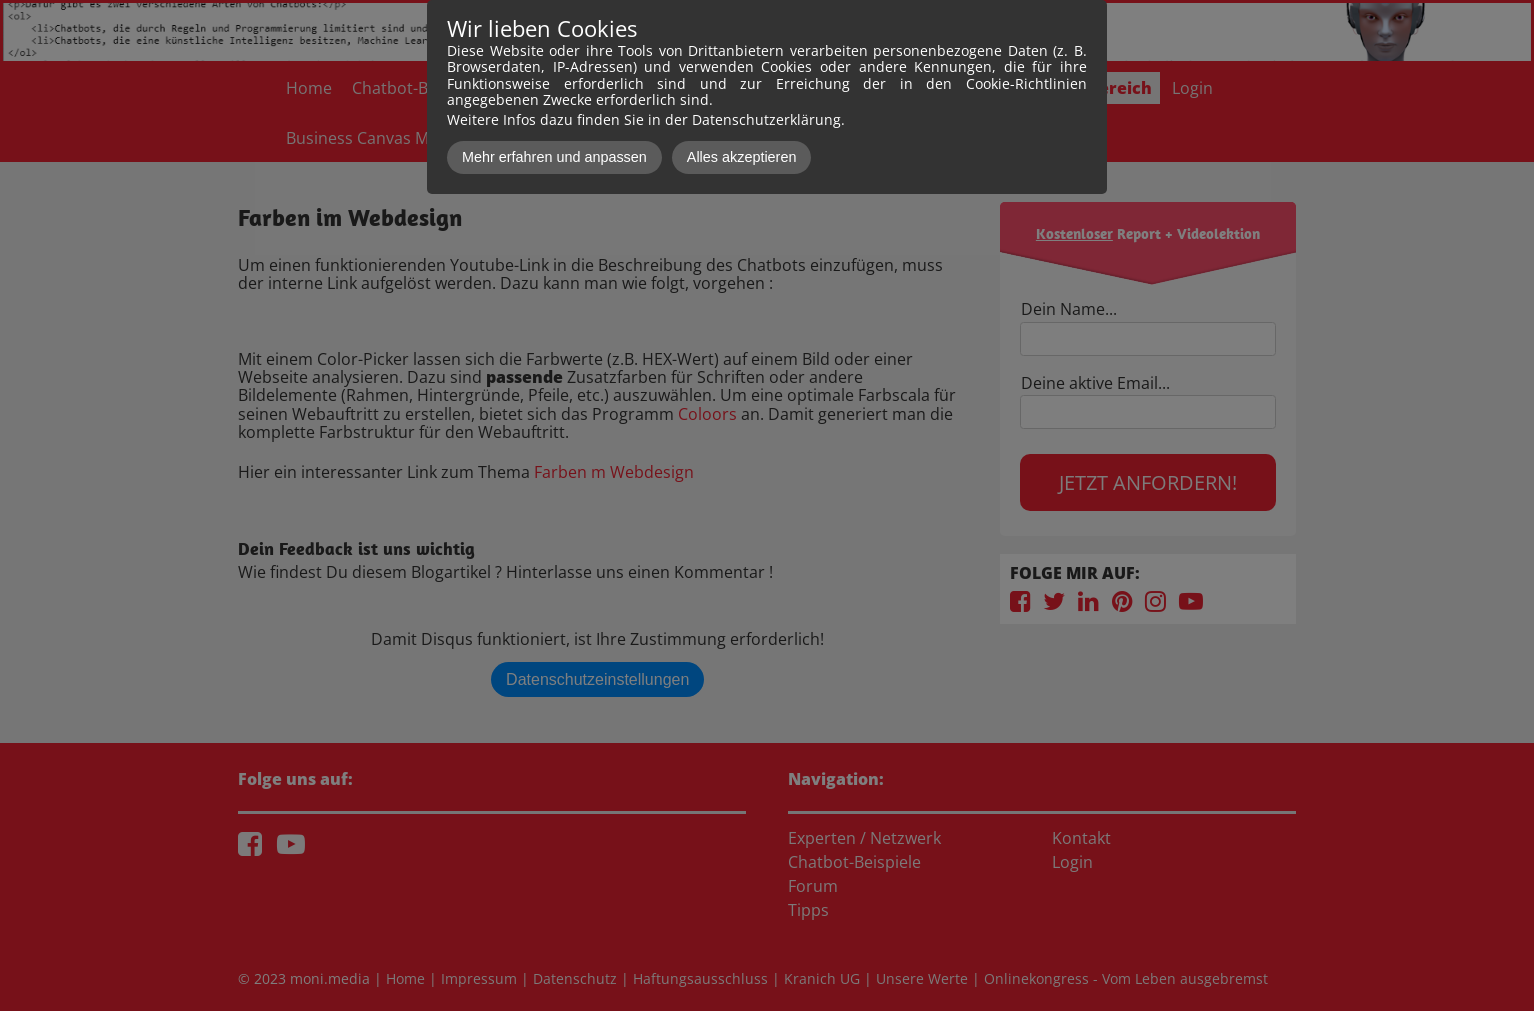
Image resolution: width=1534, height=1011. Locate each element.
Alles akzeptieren (742, 157)
